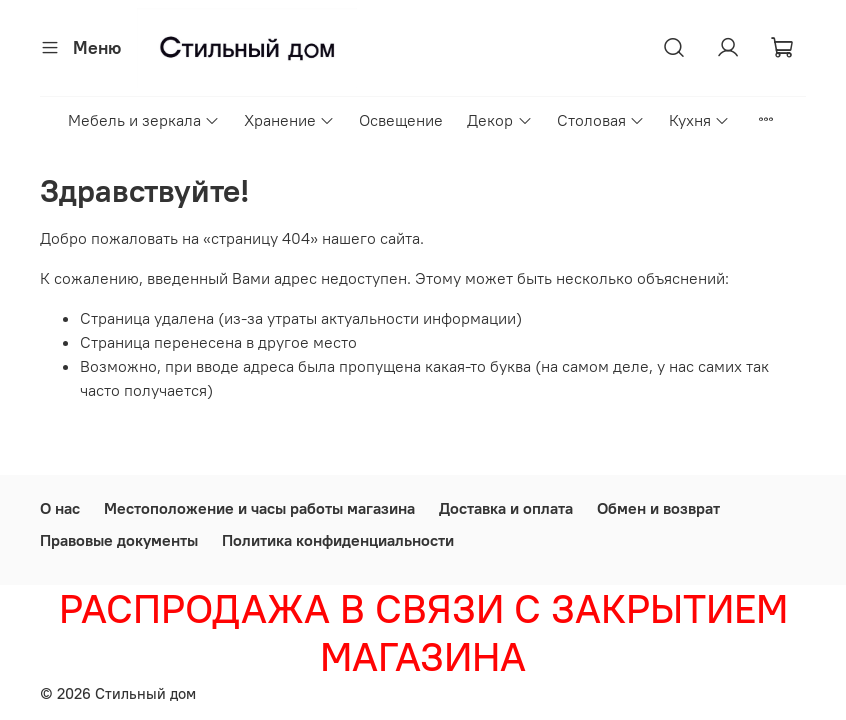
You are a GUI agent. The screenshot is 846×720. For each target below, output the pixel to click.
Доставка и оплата (506, 508)
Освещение (401, 120)
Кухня (699, 120)
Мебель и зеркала (144, 120)
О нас (60, 508)
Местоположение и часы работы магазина (259, 508)
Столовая (601, 120)
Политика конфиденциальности (338, 540)
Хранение (289, 120)
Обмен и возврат (658, 508)
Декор (499, 120)
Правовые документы (119, 540)
